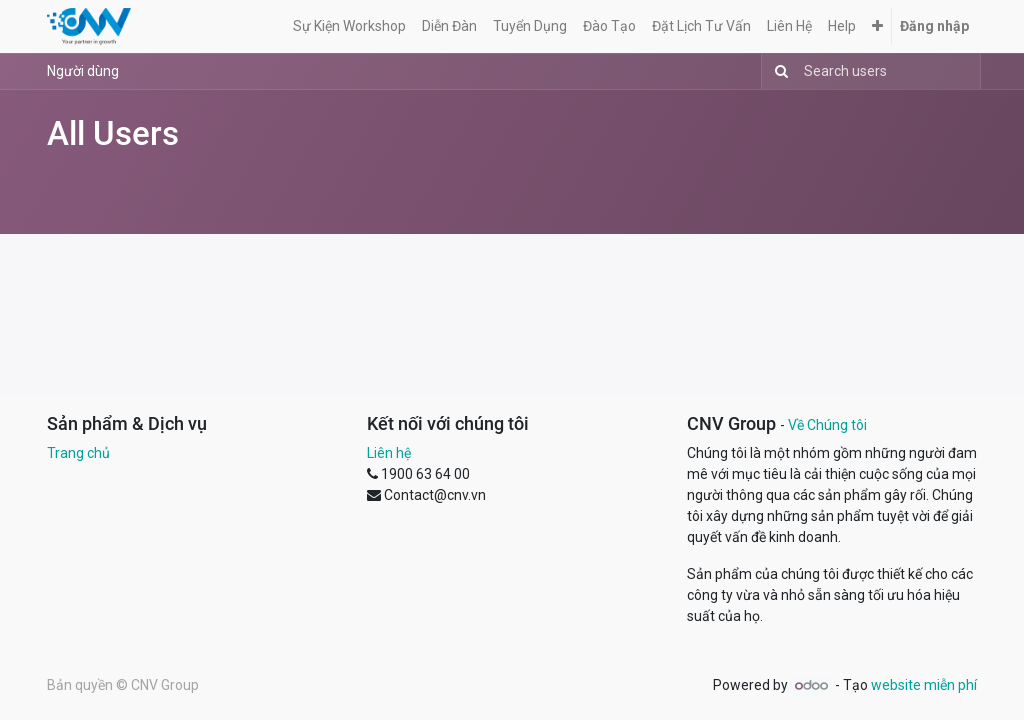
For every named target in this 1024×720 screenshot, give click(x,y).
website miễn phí (924, 685)
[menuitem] (349, 26)
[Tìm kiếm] (777, 71)
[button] (877, 26)
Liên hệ (389, 453)
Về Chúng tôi (827, 425)
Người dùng (83, 71)
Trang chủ (78, 453)
